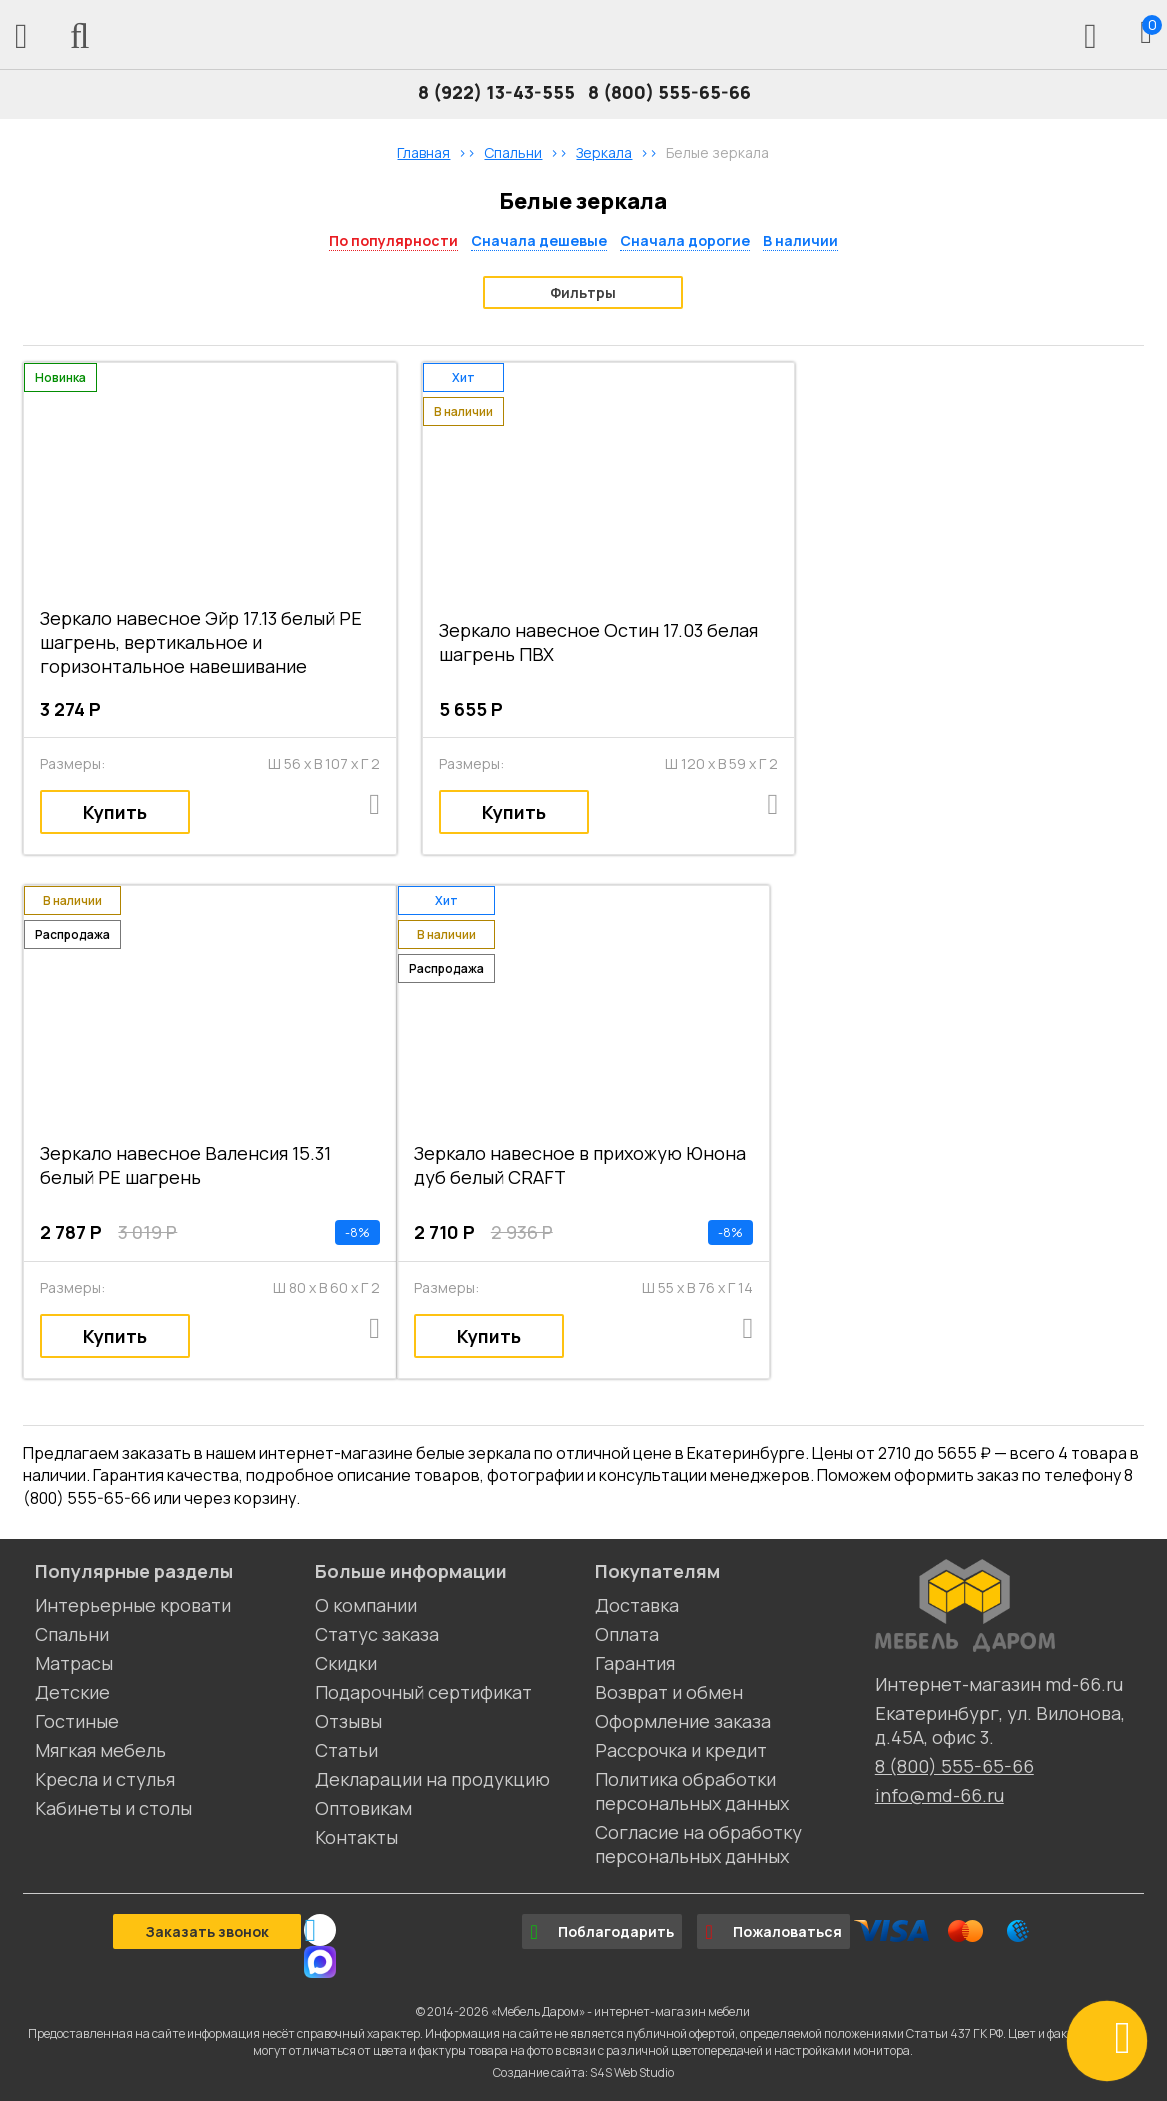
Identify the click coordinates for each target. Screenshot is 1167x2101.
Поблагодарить (602, 1932)
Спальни (72, 1634)
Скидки (346, 1663)
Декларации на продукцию (432, 1779)
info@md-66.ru (939, 1795)
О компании (366, 1605)
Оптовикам (363, 1808)
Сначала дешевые (539, 240)
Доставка (637, 1605)
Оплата (627, 1634)
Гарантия (635, 1663)
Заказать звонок (207, 1931)
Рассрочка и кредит (681, 1750)
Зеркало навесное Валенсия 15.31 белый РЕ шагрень (185, 1165)
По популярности (393, 240)
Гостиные (77, 1721)
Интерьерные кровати (133, 1605)
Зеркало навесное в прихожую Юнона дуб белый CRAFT (580, 1165)
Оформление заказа (683, 1721)
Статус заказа (377, 1634)
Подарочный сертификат (423, 1692)
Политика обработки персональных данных (692, 1791)
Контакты (356, 1837)
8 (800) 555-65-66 (669, 92)
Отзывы (348, 1721)
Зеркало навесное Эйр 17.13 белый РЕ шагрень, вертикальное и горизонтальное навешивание (201, 642)
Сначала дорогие (685, 240)
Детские (72, 1692)
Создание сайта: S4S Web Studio (583, 2072)
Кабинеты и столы (113, 1808)
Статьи (346, 1750)
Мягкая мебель (100, 1750)
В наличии (800, 240)
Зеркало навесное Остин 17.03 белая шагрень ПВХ (598, 642)
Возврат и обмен (669, 1692)
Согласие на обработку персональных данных (698, 1844)
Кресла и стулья (105, 1779)
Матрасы (74, 1663)
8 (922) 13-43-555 (496, 92)
